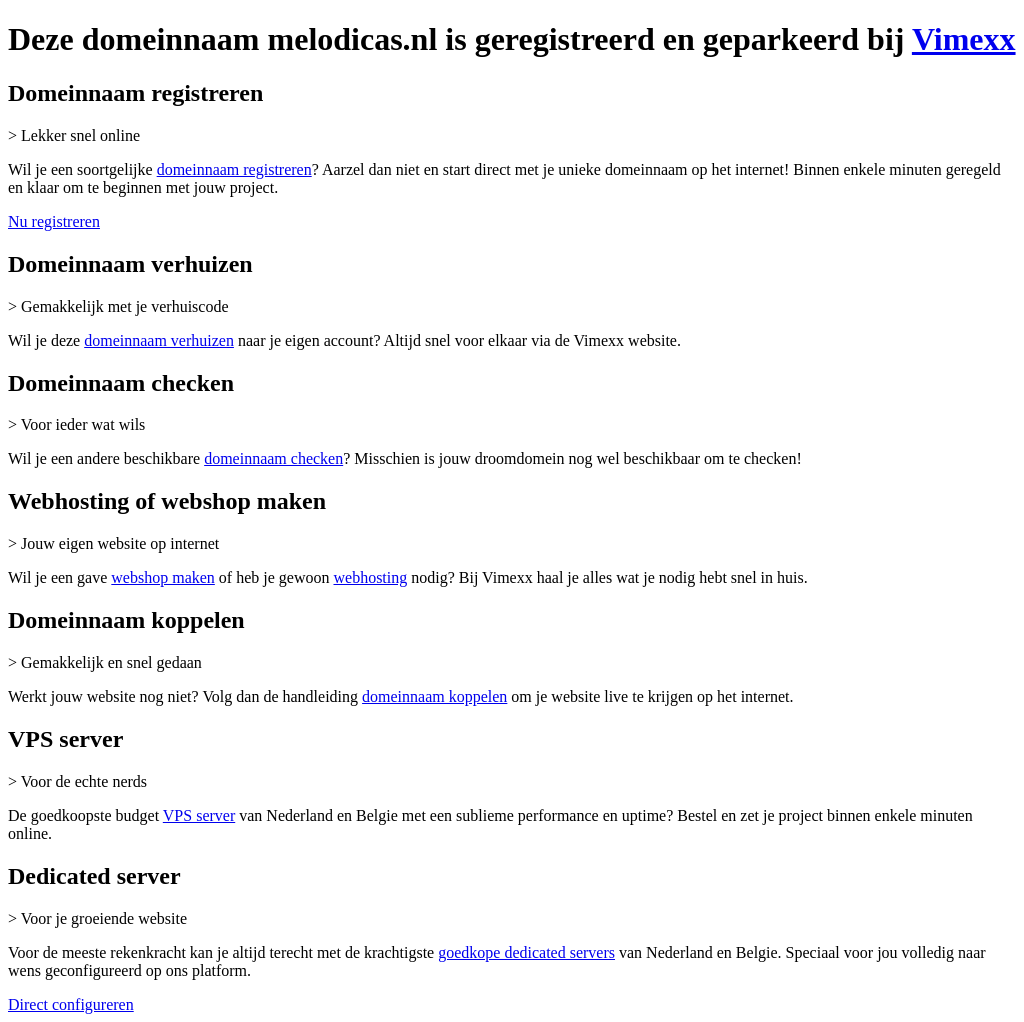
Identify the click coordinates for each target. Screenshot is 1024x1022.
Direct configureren (71, 1004)
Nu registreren (54, 221)
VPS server (199, 815)
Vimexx (964, 39)
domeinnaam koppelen (434, 696)
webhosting (370, 577)
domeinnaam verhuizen (159, 340)
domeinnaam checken (273, 458)
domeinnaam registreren (234, 169)
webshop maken (163, 577)
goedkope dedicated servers (526, 952)
